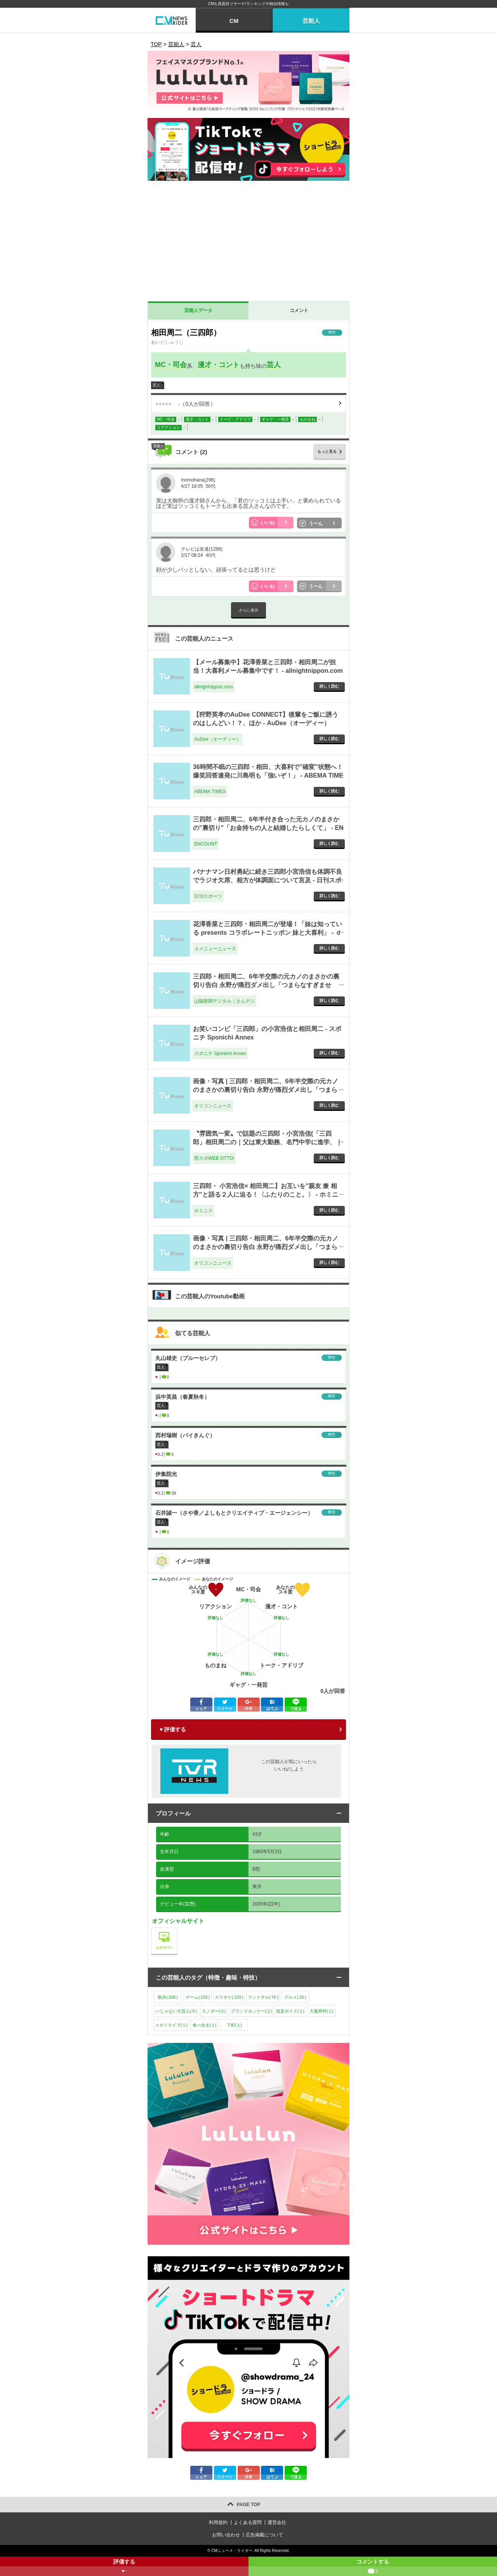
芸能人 (311, 20)
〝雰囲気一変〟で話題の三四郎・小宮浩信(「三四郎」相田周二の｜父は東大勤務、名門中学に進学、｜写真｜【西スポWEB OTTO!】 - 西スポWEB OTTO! (267, 1142)
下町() (234, 2025)
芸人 (274, 365)
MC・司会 (171, 365)
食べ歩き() (204, 2025)
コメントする (372, 2567)
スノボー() (214, 2011)
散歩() (168, 1997)
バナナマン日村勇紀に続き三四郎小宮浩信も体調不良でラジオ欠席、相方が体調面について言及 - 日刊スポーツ (267, 880)
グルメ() (295, 1997)
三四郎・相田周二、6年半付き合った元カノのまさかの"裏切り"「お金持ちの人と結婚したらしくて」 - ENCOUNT (268, 828)
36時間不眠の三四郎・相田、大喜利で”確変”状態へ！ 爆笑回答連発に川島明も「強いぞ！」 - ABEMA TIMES (268, 776)
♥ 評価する (173, 1729)
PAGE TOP (249, 2504)
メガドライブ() (171, 2025)
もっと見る (327, 451)
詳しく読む (329, 686)
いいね (277, 522)
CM (233, 20)
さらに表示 (248, 610)
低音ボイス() (290, 2011)
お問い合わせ (226, 2535)
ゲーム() (198, 1997)
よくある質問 (248, 2522)
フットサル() (263, 1997)
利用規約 (218, 2522)
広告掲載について (264, 2535)
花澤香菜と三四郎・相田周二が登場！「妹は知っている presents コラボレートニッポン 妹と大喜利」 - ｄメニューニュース (267, 933)
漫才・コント (219, 365)
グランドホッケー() (251, 2011)
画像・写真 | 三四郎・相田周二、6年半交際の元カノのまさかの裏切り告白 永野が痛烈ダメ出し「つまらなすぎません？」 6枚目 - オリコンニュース (265, 1247)
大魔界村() (321, 2011)
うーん (325, 523)
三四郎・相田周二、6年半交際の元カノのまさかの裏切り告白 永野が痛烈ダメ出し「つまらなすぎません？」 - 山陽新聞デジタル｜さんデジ (266, 985)
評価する (124, 2567)
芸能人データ (198, 310)
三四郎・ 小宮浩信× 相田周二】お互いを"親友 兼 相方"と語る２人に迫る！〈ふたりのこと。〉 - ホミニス (265, 1195)
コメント (299, 310)
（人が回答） (185, 404)
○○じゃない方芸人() (176, 2011)
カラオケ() (229, 1997)
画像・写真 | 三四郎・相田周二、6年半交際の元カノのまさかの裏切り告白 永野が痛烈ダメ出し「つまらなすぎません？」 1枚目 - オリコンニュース (265, 1090)
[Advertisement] (248, 243)
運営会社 (277, 2522)
